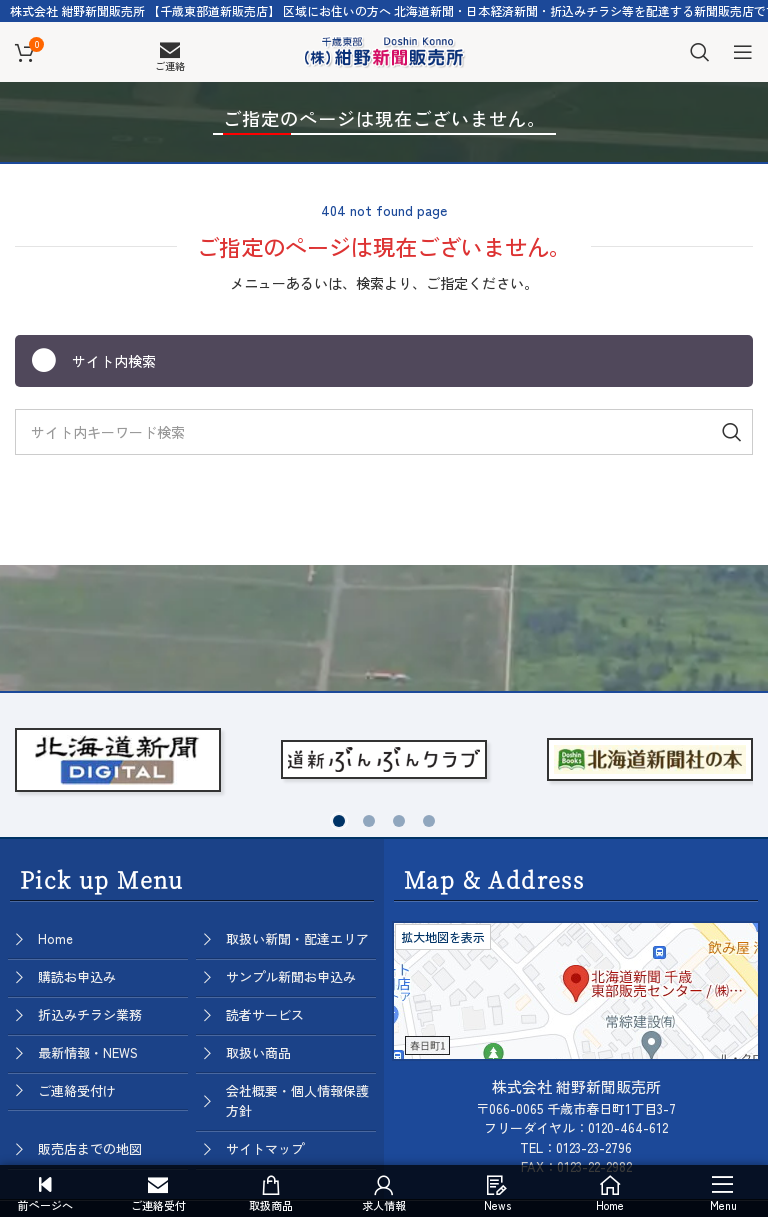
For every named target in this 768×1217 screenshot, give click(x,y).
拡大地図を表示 (443, 936)
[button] (339, 821)
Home (55, 938)
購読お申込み (77, 976)
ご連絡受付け (77, 1090)
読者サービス (265, 1014)
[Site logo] (384, 49)
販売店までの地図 (90, 1148)
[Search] (700, 52)
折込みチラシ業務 (90, 1014)
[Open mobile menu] (743, 52)
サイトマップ (265, 1148)
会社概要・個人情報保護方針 (297, 1101)
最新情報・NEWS (88, 1052)
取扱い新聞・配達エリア (297, 938)
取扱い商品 (258, 1052)
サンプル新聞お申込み (291, 976)
